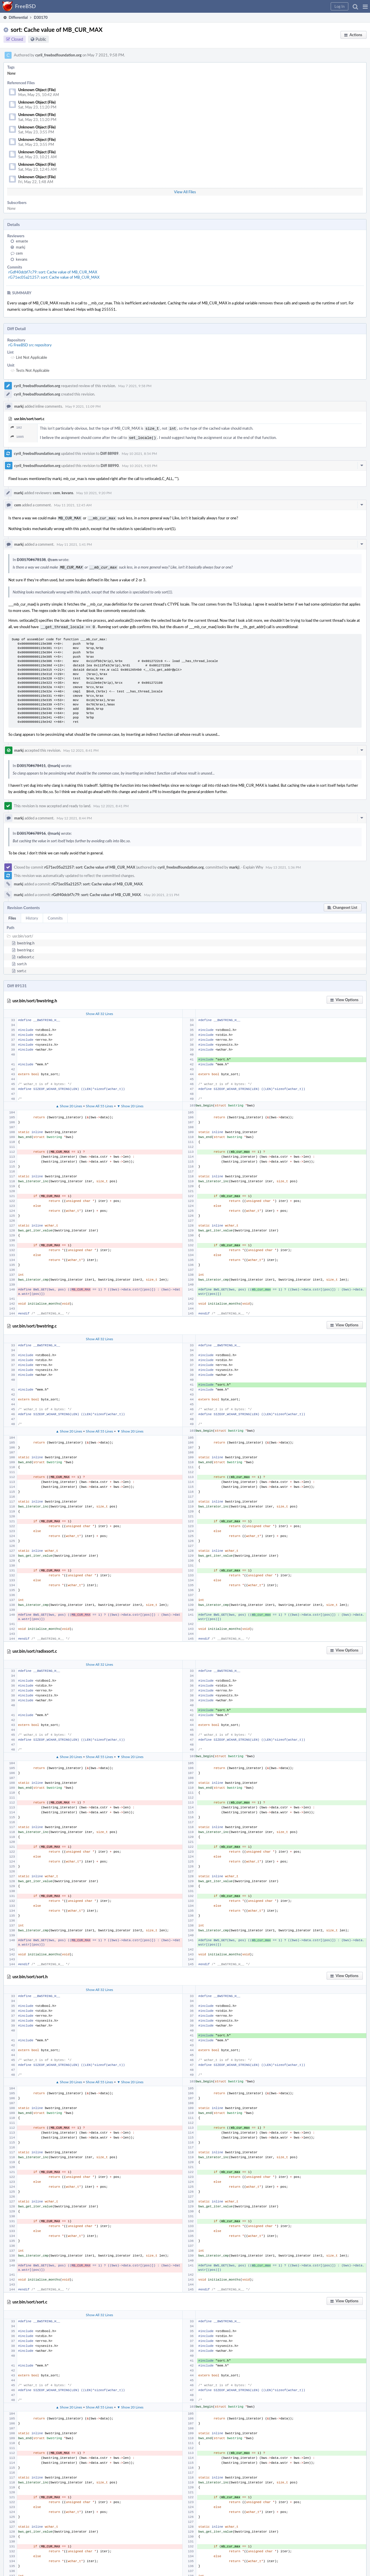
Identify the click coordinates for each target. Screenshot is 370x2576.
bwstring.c (25, 947)
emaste (22, 241)
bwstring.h (25, 940)
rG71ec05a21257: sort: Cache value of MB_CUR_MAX (53, 277)
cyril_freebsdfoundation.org (58, 55)
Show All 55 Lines (99, 1103)
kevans (21, 259)
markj (20, 247)
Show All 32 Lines (99, 1010)
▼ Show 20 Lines (130, 1103)
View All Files (185, 191)
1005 (17, 436)
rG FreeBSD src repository (30, 344)
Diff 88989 (109, 452)
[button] (365, 6)
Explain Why (253, 864)
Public (41, 39)
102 (16, 427)
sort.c (21, 967)
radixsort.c (25, 954)
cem (19, 253)
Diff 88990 (110, 464)
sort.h (22, 961)
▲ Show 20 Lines (69, 1103)
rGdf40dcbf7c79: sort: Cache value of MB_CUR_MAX (52, 272)
